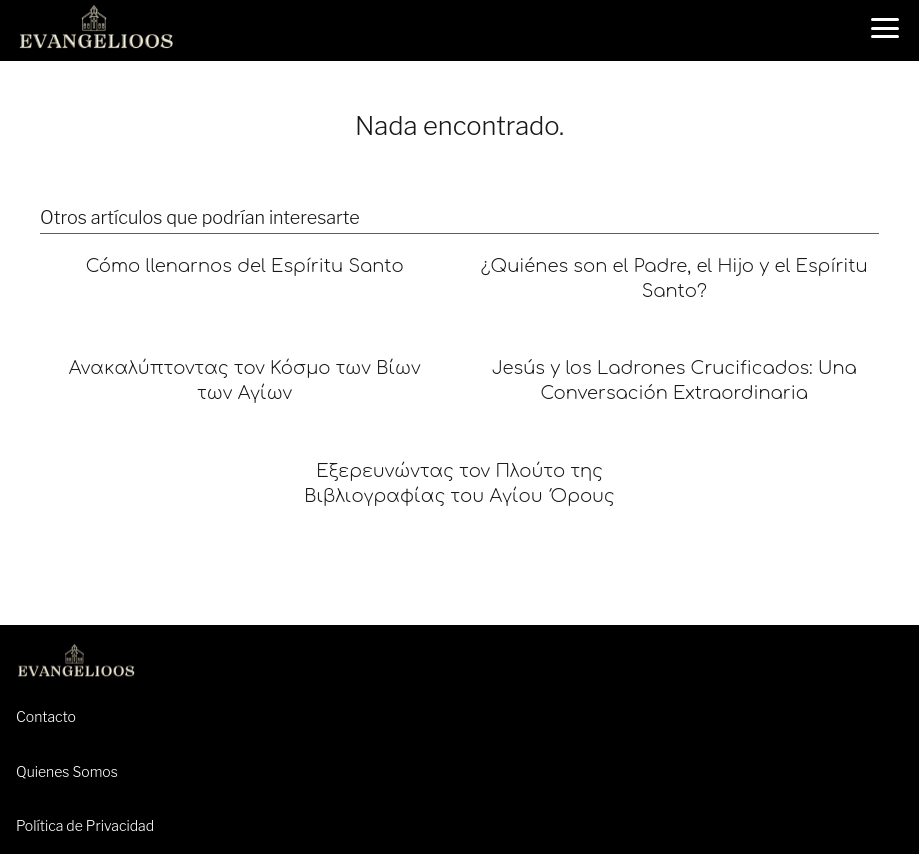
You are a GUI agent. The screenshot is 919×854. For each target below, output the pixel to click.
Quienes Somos (67, 771)
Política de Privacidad (85, 825)
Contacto (46, 716)
